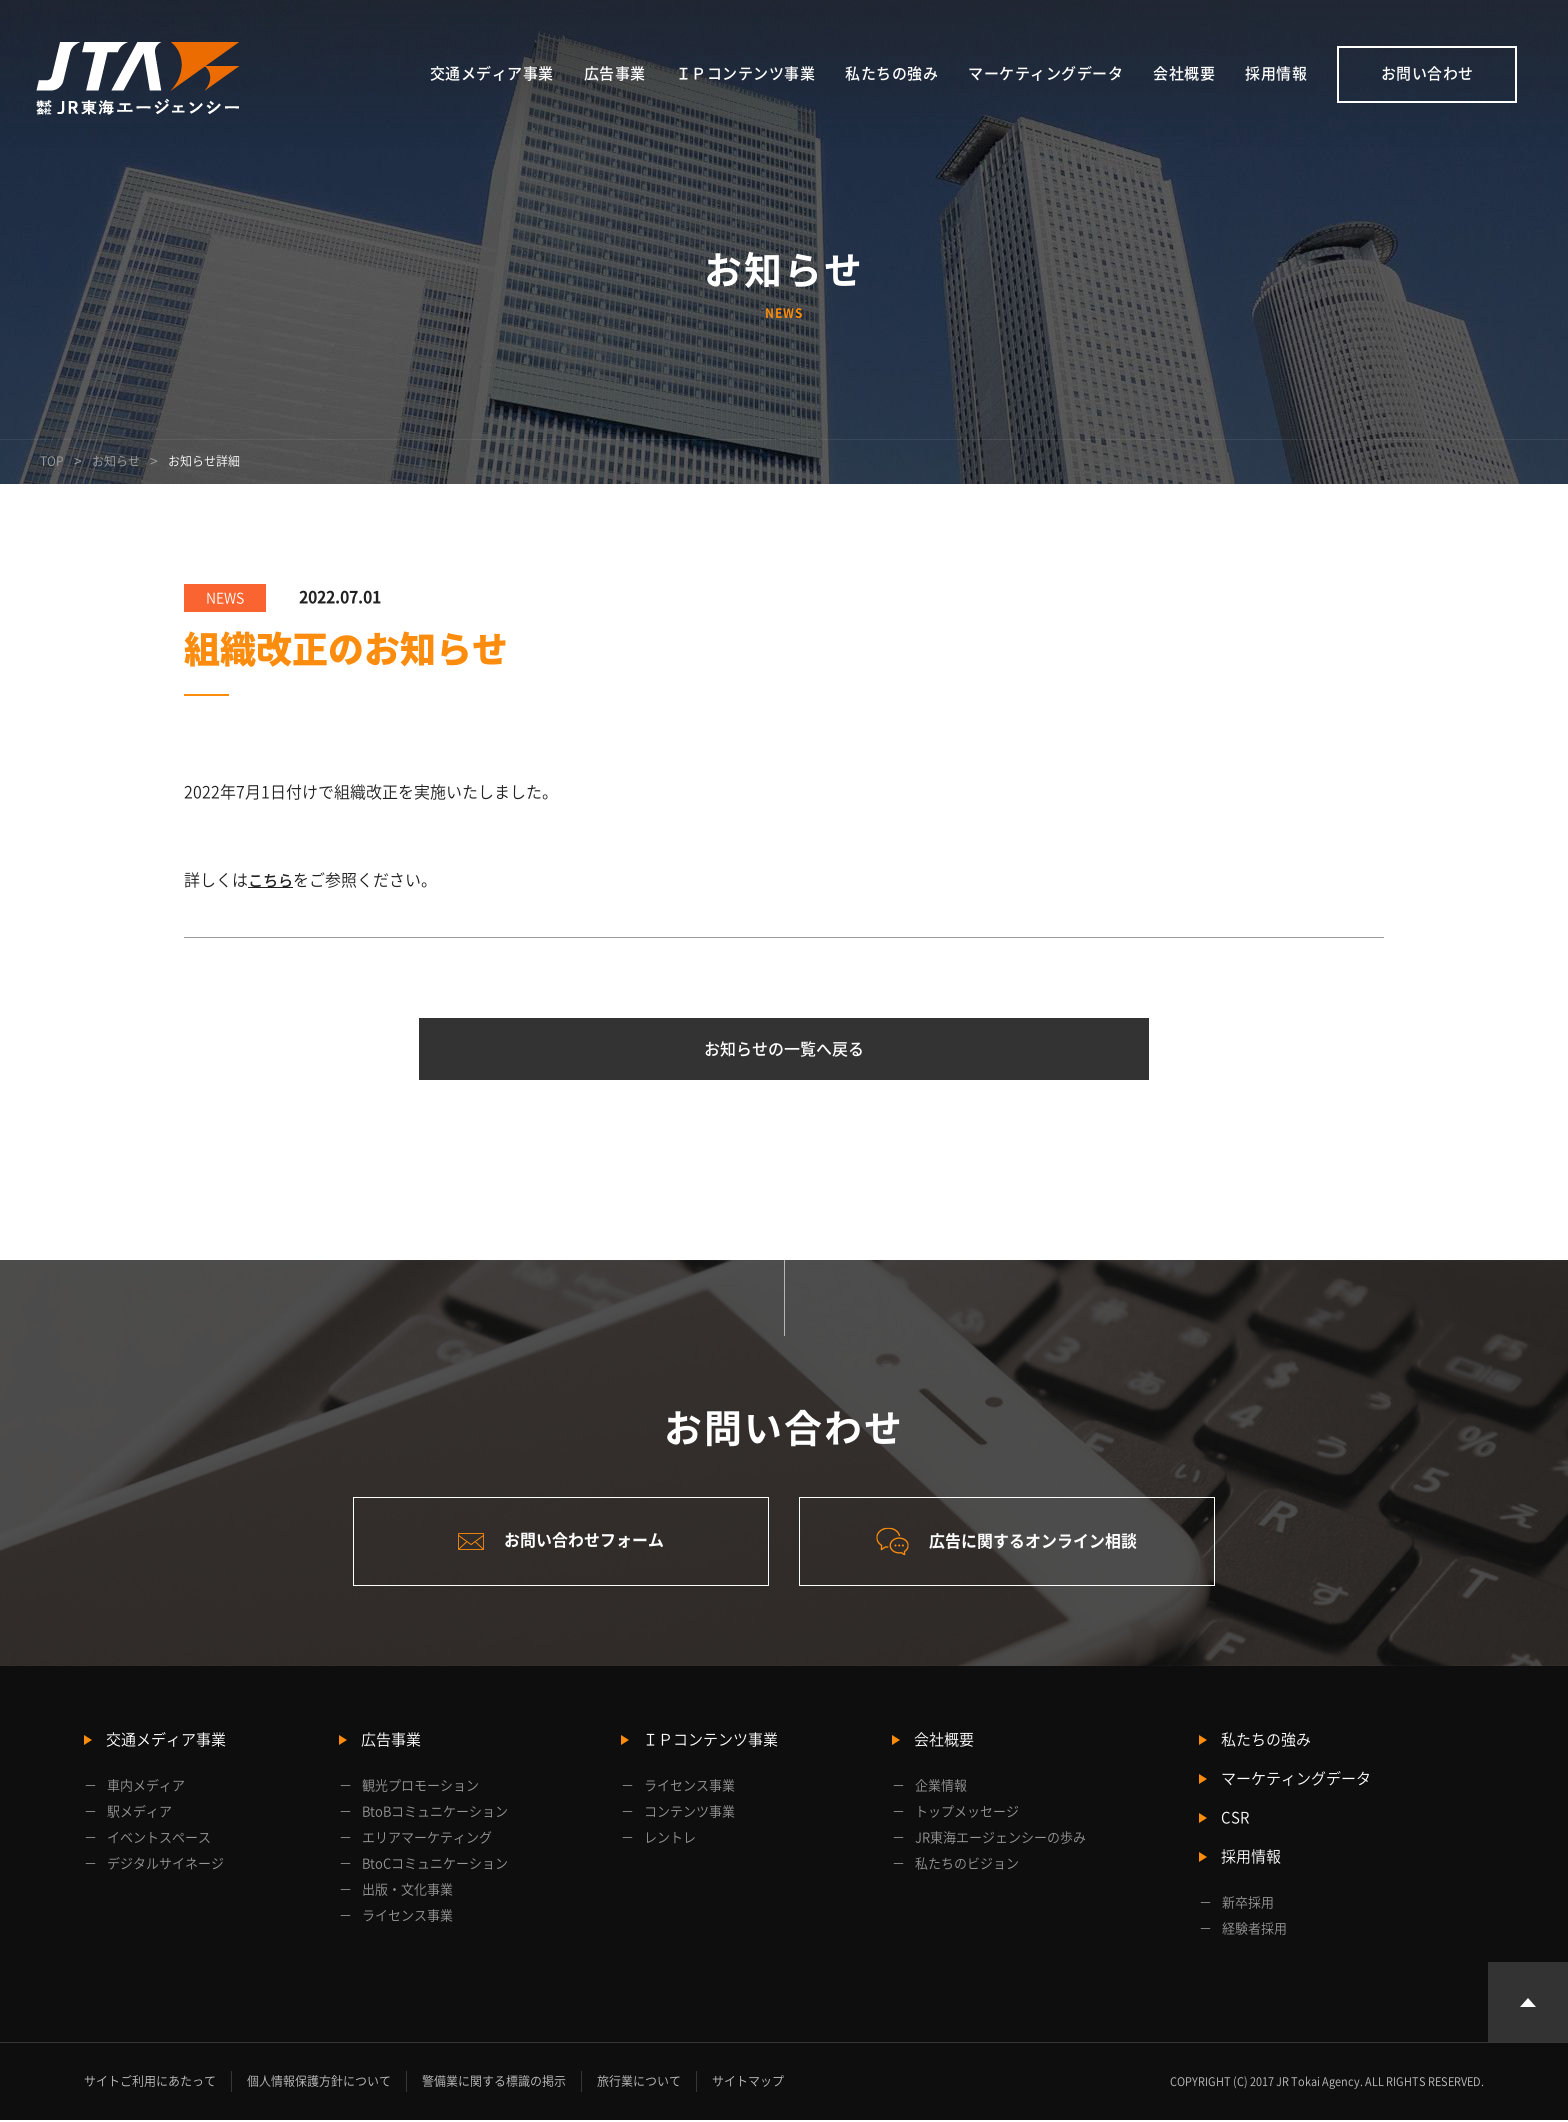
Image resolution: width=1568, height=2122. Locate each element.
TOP (52, 461)
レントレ (670, 1839)
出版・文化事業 (407, 1891)
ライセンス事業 (407, 1917)
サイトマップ (748, 2083)
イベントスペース (159, 1839)
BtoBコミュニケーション (435, 1813)
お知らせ (116, 461)
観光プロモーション (420, 1787)
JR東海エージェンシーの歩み (1000, 1839)
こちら (272, 880)
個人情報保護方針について (319, 2083)
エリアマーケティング (427, 1839)
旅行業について (639, 2083)
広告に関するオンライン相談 (1009, 1543)
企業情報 (941, 1787)
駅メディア (139, 1813)
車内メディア (146, 1787)
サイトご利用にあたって (150, 2083)
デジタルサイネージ (165, 1865)
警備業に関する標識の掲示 (494, 2083)
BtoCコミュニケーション (435, 1865)
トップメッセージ (967, 1813)
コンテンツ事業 (689, 1813)
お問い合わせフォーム (559, 1542)
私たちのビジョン (967, 1865)
